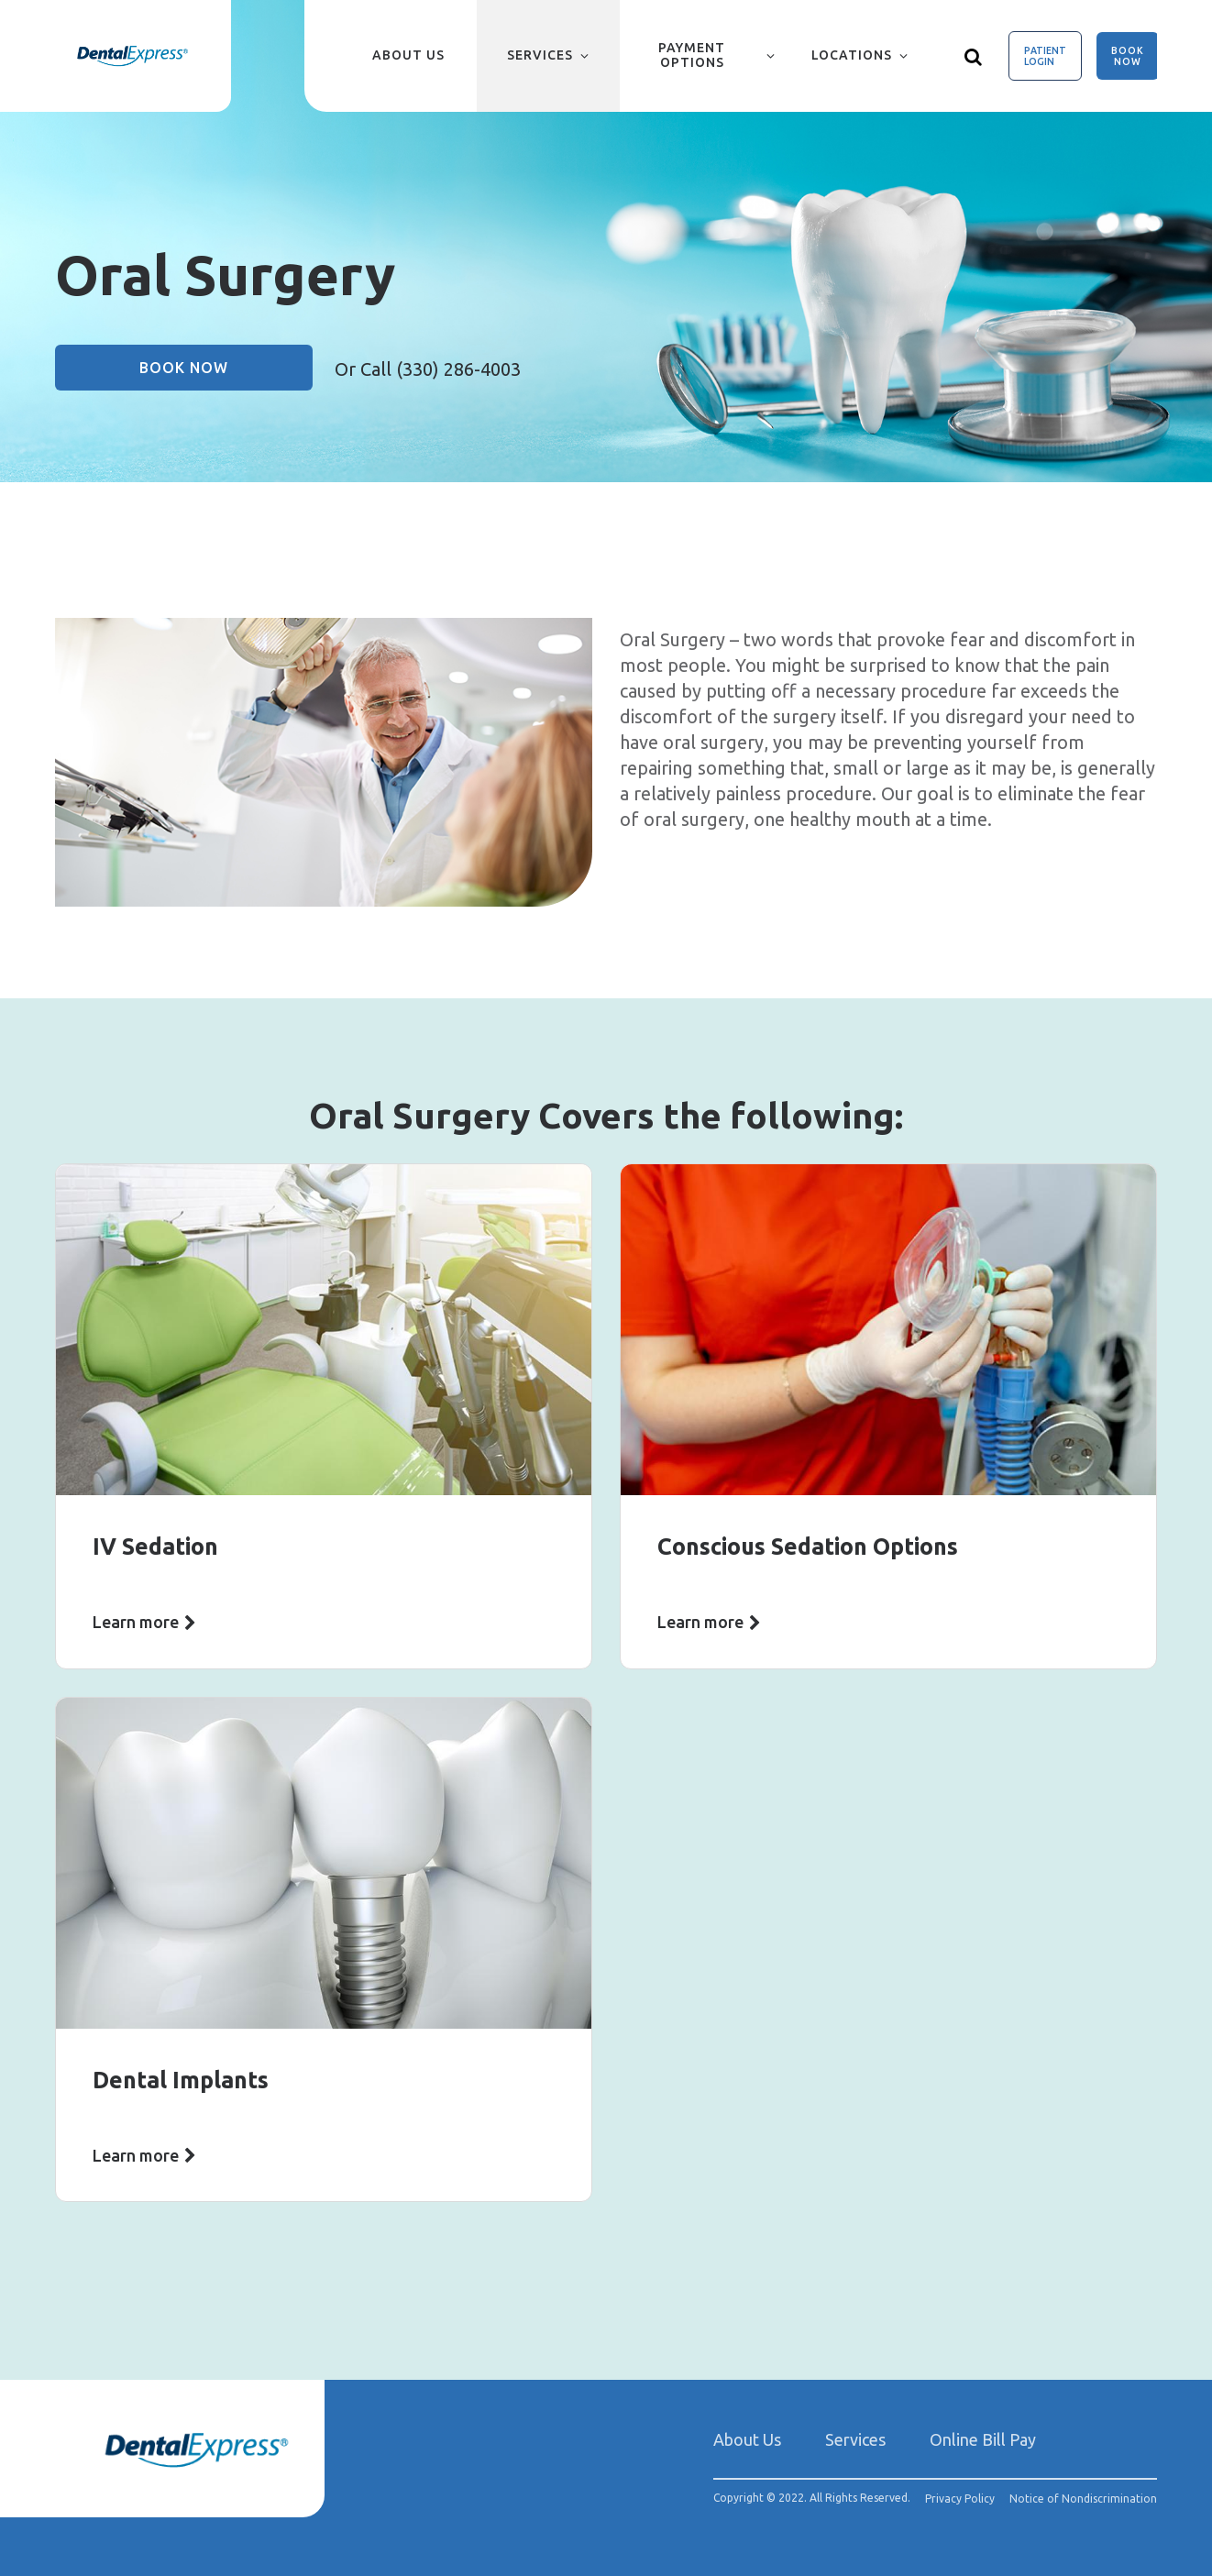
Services (540, 55)
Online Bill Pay (983, 2439)
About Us (408, 55)
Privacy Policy (960, 2498)
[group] (323, 762)
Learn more (136, 1622)
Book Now (1127, 56)
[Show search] (973, 56)
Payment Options (691, 55)
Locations (851, 55)
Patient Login (1045, 56)
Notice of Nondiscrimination (1083, 2498)
